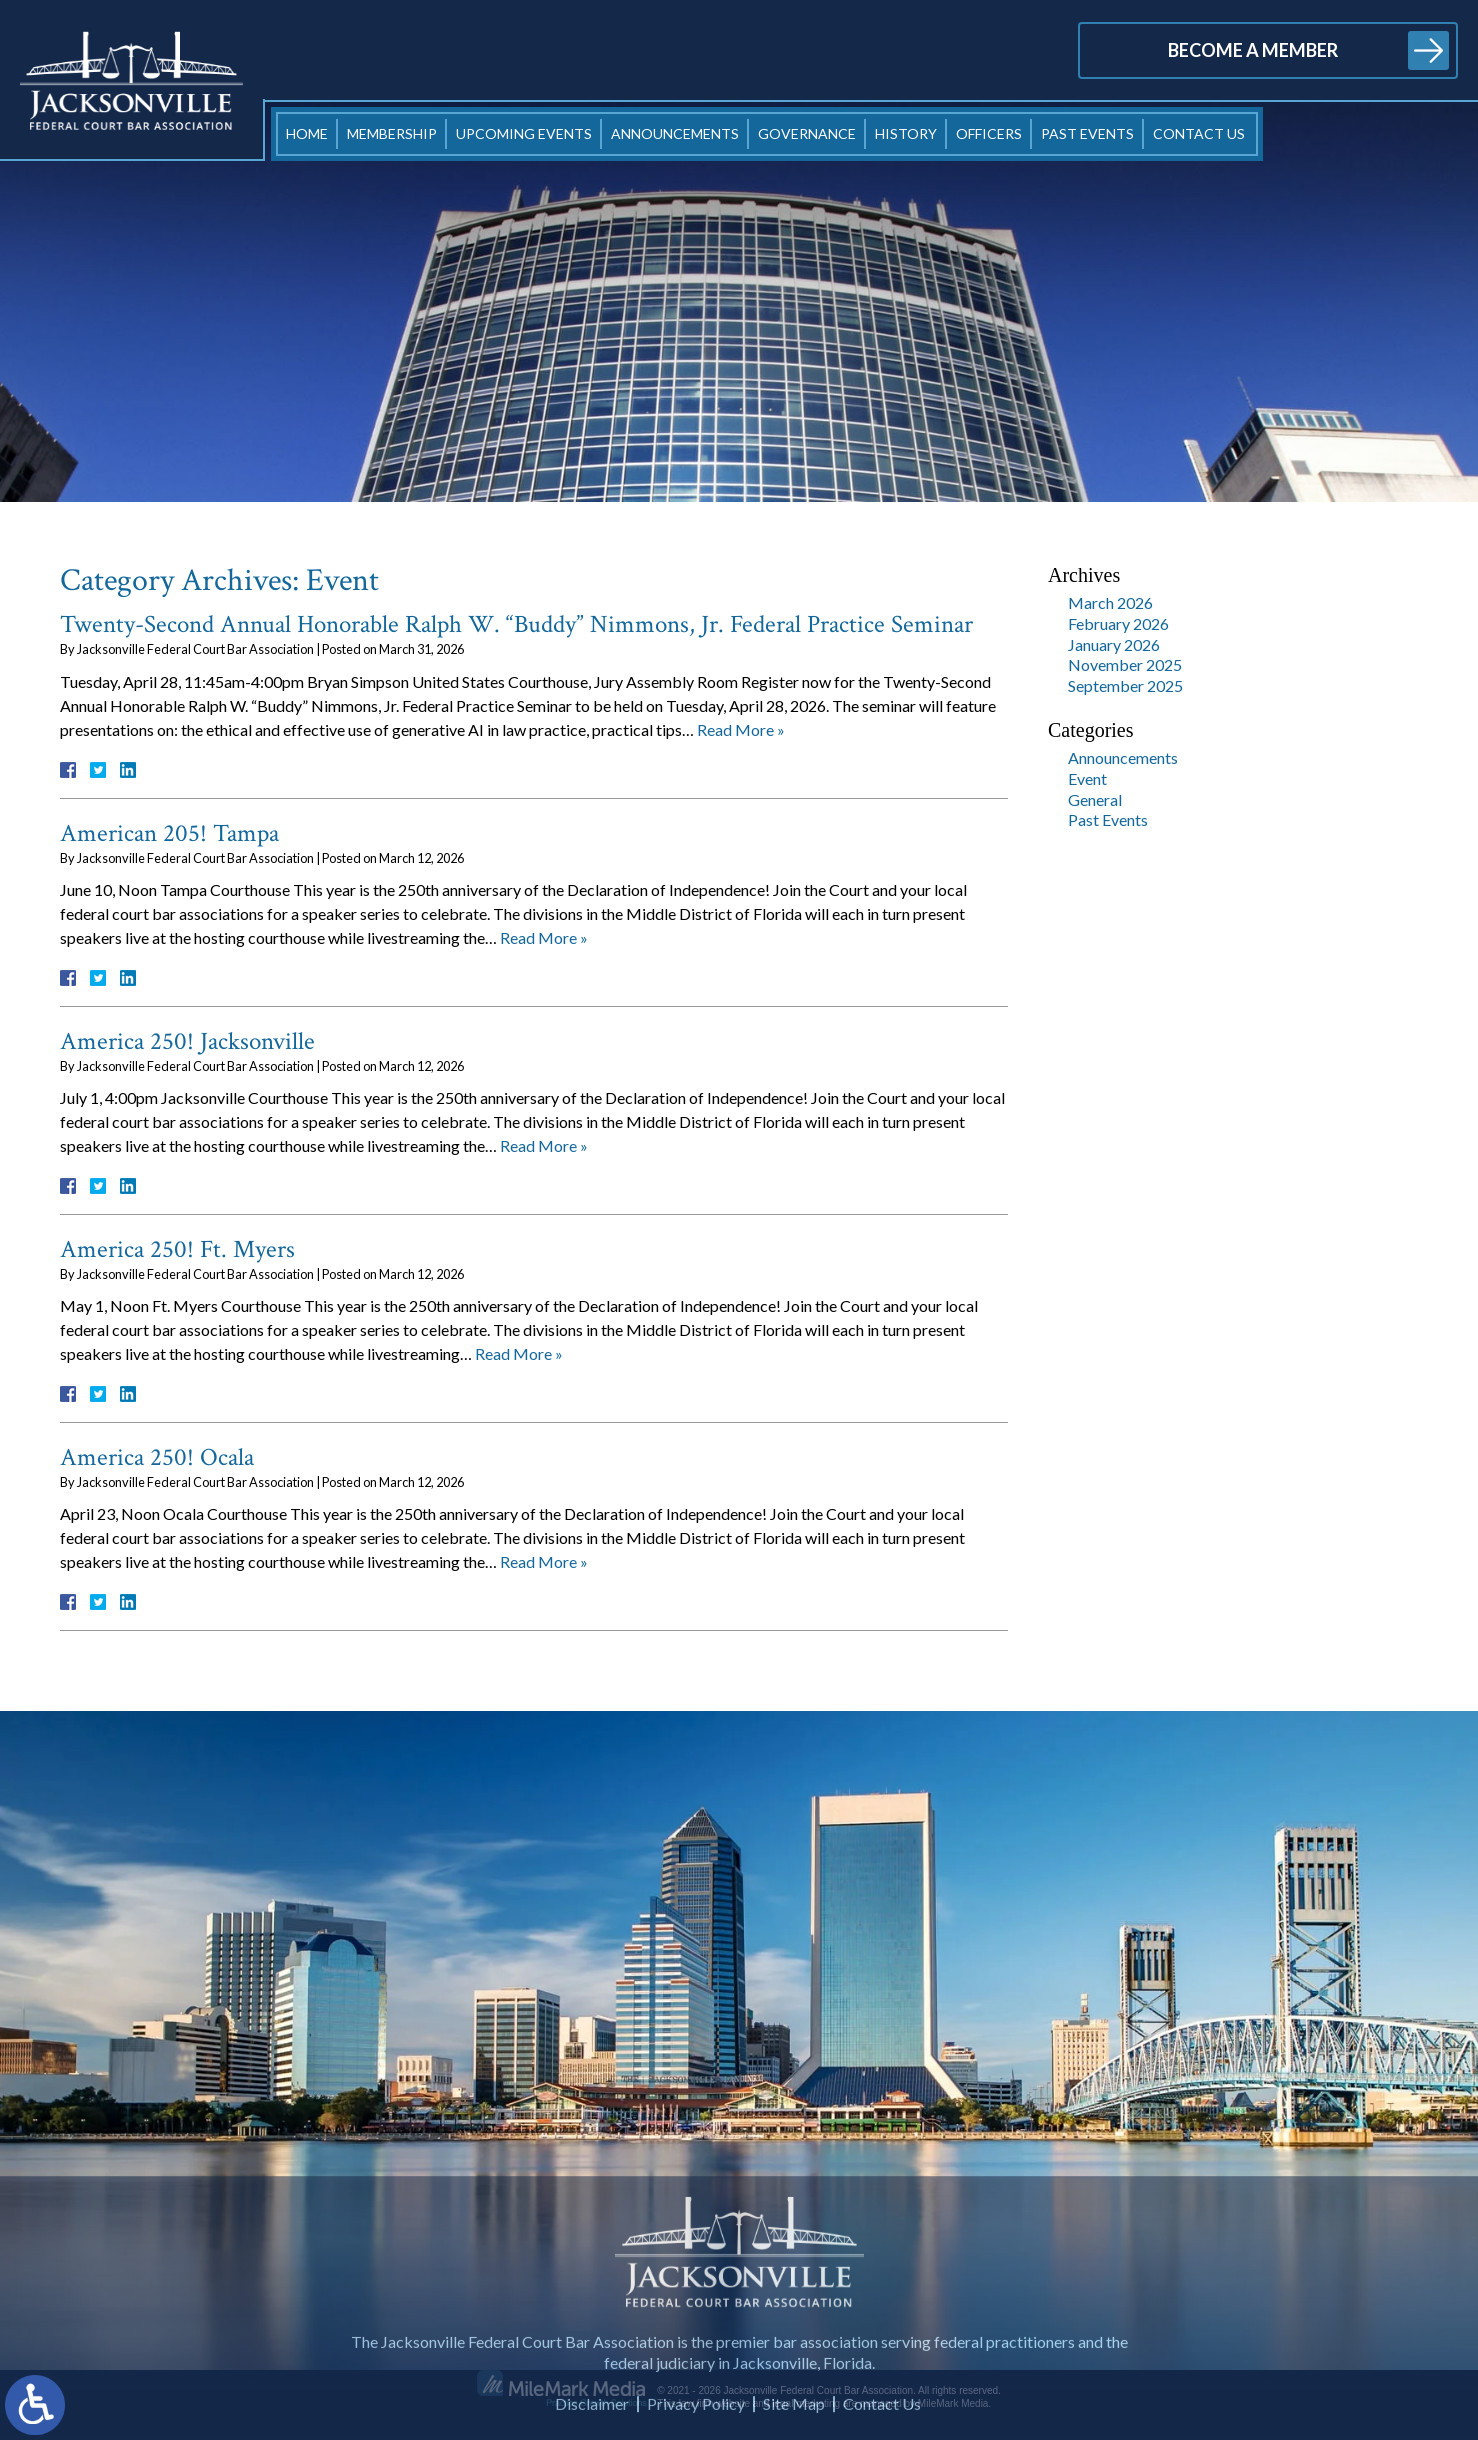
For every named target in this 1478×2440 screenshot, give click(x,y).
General (1095, 799)
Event (1087, 778)
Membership (392, 133)
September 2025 (1125, 685)
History (906, 133)
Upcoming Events (524, 133)
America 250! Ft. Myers (177, 1249)
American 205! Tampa (169, 833)
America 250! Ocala (157, 1457)
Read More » (741, 729)
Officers (989, 133)
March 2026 (1110, 602)
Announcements (675, 133)
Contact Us (1199, 133)
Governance (807, 133)
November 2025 (1125, 664)
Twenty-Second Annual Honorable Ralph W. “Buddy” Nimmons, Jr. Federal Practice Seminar (516, 624)
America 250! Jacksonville (187, 1041)
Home (307, 133)
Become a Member (1253, 50)
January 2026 (1114, 644)
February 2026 (1118, 623)
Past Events (1087, 133)
